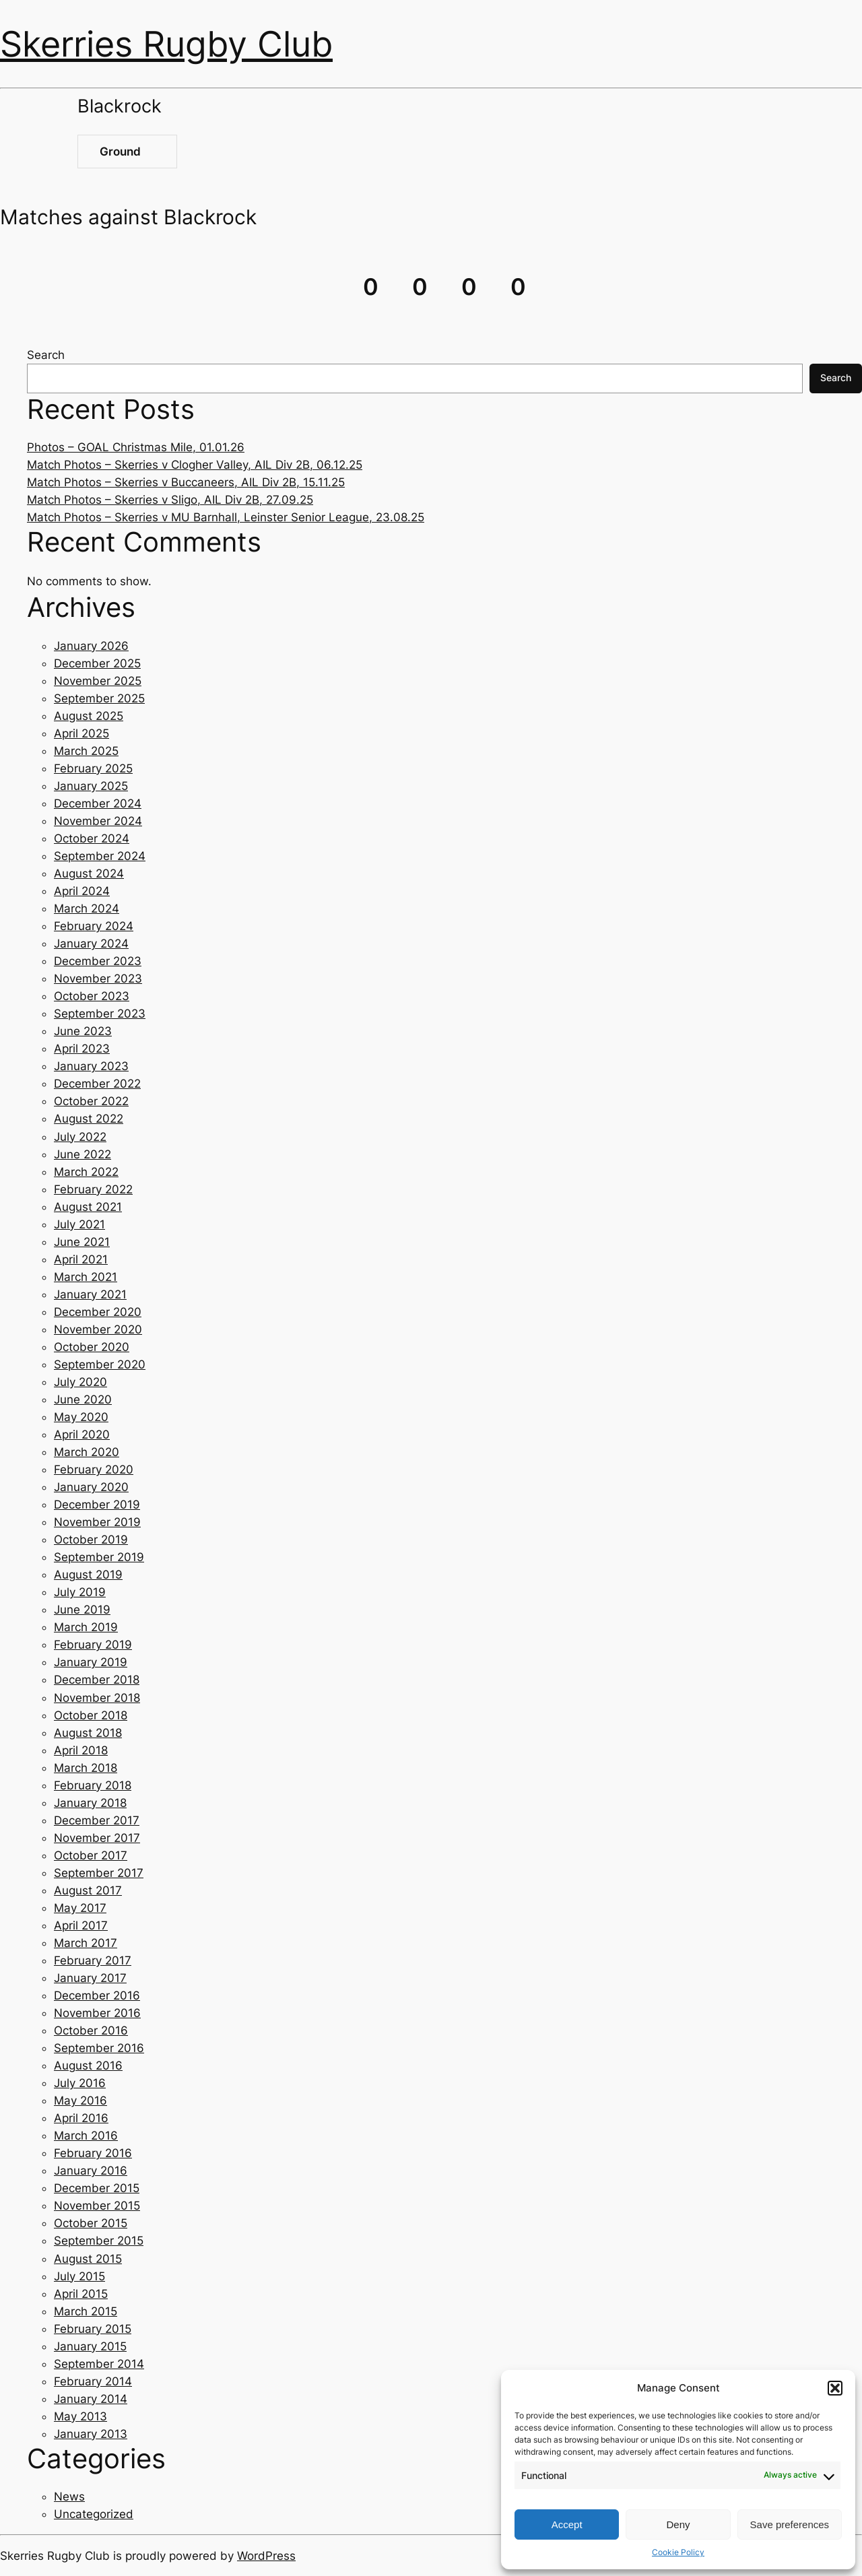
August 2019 (88, 1574)
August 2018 (88, 1733)
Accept (567, 2524)
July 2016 (80, 2083)
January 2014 (90, 2399)
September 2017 (98, 1873)
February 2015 (92, 2329)
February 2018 (92, 1785)
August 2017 (88, 1890)
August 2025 (88, 716)
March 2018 (85, 1768)
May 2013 (80, 2416)
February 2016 (93, 2153)
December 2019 (97, 1504)
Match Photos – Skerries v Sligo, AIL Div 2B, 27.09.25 (170, 499)
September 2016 (99, 2048)
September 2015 (98, 2240)
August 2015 (88, 2259)
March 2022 (86, 1172)
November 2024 (98, 821)
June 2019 (82, 1609)
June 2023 (83, 1031)
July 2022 (80, 1137)
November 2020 (98, 1329)
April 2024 (82, 891)
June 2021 (82, 1242)
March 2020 (86, 1452)
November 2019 (97, 1522)
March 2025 (86, 751)
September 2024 (99, 856)
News (69, 2496)
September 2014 (99, 2364)
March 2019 (86, 1627)
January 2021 (90, 1294)
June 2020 (83, 1399)
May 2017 (80, 1908)
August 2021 (88, 1207)
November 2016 (97, 2013)
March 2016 (86, 2135)
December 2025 (97, 663)
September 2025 (99, 698)
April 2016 (81, 2118)
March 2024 (86, 908)
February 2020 (93, 1469)
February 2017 (92, 1960)
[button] (835, 2388)
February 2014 (93, 2381)
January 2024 (91, 943)
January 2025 (91, 786)
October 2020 (91, 1347)
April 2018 (81, 1750)
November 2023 (98, 978)
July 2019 (80, 1592)
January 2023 (91, 1066)
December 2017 (96, 1820)
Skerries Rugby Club (166, 43)
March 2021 (85, 1277)
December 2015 (96, 2188)
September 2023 (99, 1013)
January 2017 (90, 1978)
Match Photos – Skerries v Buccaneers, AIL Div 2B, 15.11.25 (186, 482)
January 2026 (91, 646)
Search (46, 355)
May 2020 (81, 1417)
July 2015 (79, 2276)
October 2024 (91, 838)
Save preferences (790, 2524)
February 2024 (93, 926)
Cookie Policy (678, 2552)
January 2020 (91, 1487)
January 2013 (90, 2434)
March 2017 (85, 1943)
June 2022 (82, 1154)
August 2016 (88, 2065)
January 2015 (90, 2346)
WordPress (266, 2556)
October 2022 (91, 1101)
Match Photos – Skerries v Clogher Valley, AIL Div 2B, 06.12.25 (194, 464)
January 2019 (90, 1662)
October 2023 (91, 996)
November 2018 (97, 1698)
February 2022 (93, 1189)
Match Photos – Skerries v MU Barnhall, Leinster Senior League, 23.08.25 (225, 517)
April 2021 (81, 1259)
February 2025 (93, 768)
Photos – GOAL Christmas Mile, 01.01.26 (135, 447)
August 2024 (89, 873)
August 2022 (88, 1118)
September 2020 (99, 1364)
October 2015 (90, 2223)
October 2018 (90, 1715)
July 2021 (79, 1224)
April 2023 (82, 1048)
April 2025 (81, 733)
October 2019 (91, 1539)
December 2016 (97, 1995)
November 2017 (97, 1838)
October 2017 (90, 1855)
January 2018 (90, 1803)
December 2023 (97, 961)
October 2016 (91, 2030)
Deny (678, 2524)
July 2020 (80, 1382)
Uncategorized (93, 2514)
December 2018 (96, 1679)
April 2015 (81, 2294)
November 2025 (97, 681)
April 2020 (82, 1434)
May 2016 (80, 2100)
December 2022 (97, 1083)
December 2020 (97, 1312)
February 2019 (93, 1644)
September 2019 (99, 1557)
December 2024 (97, 803)
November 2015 (97, 2205)
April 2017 (81, 1925)
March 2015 (85, 2311)
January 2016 (90, 2170)
